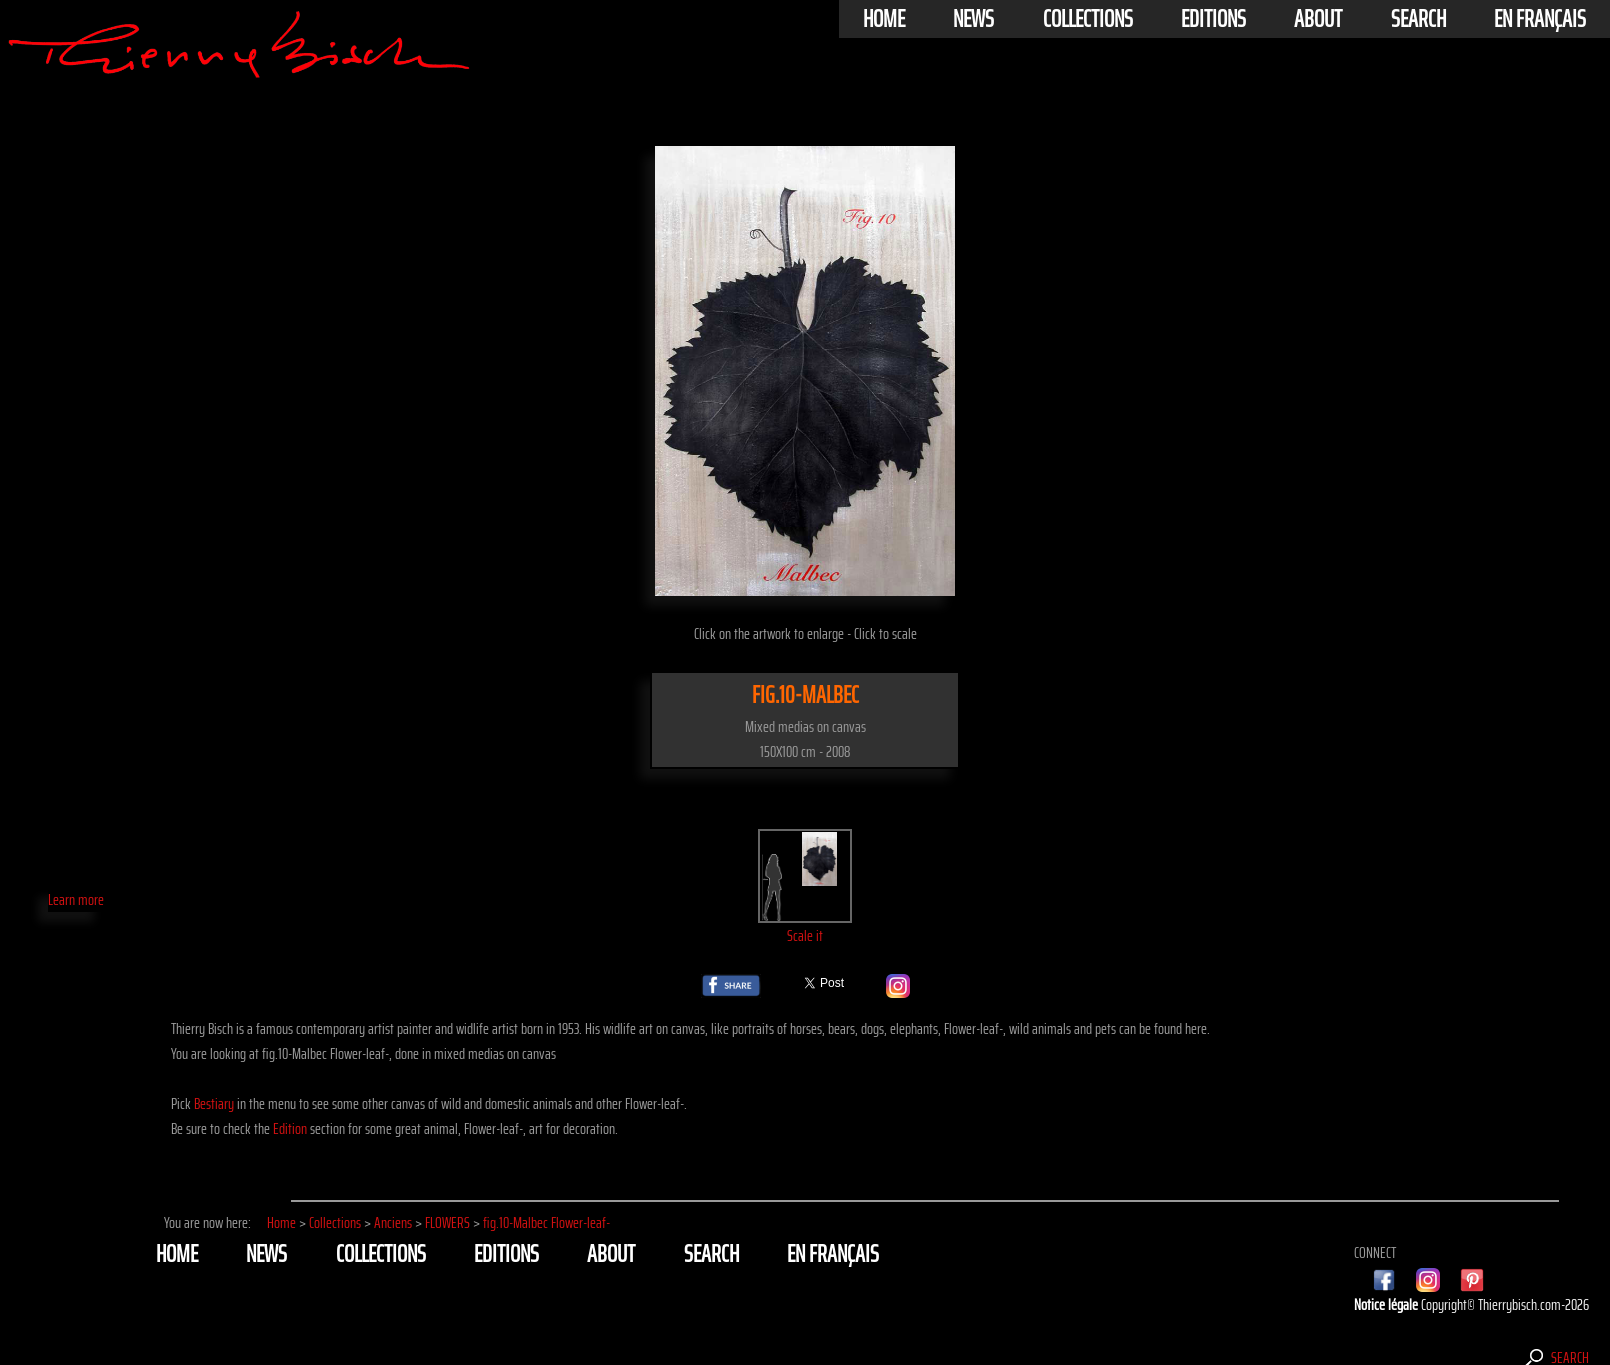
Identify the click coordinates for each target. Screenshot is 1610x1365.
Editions (1213, 19)
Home (884, 19)
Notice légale (1387, 1304)
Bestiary (214, 1103)
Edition (290, 1128)
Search (1418, 19)
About (1318, 19)
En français (1540, 19)
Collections (1088, 19)
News (973, 19)
